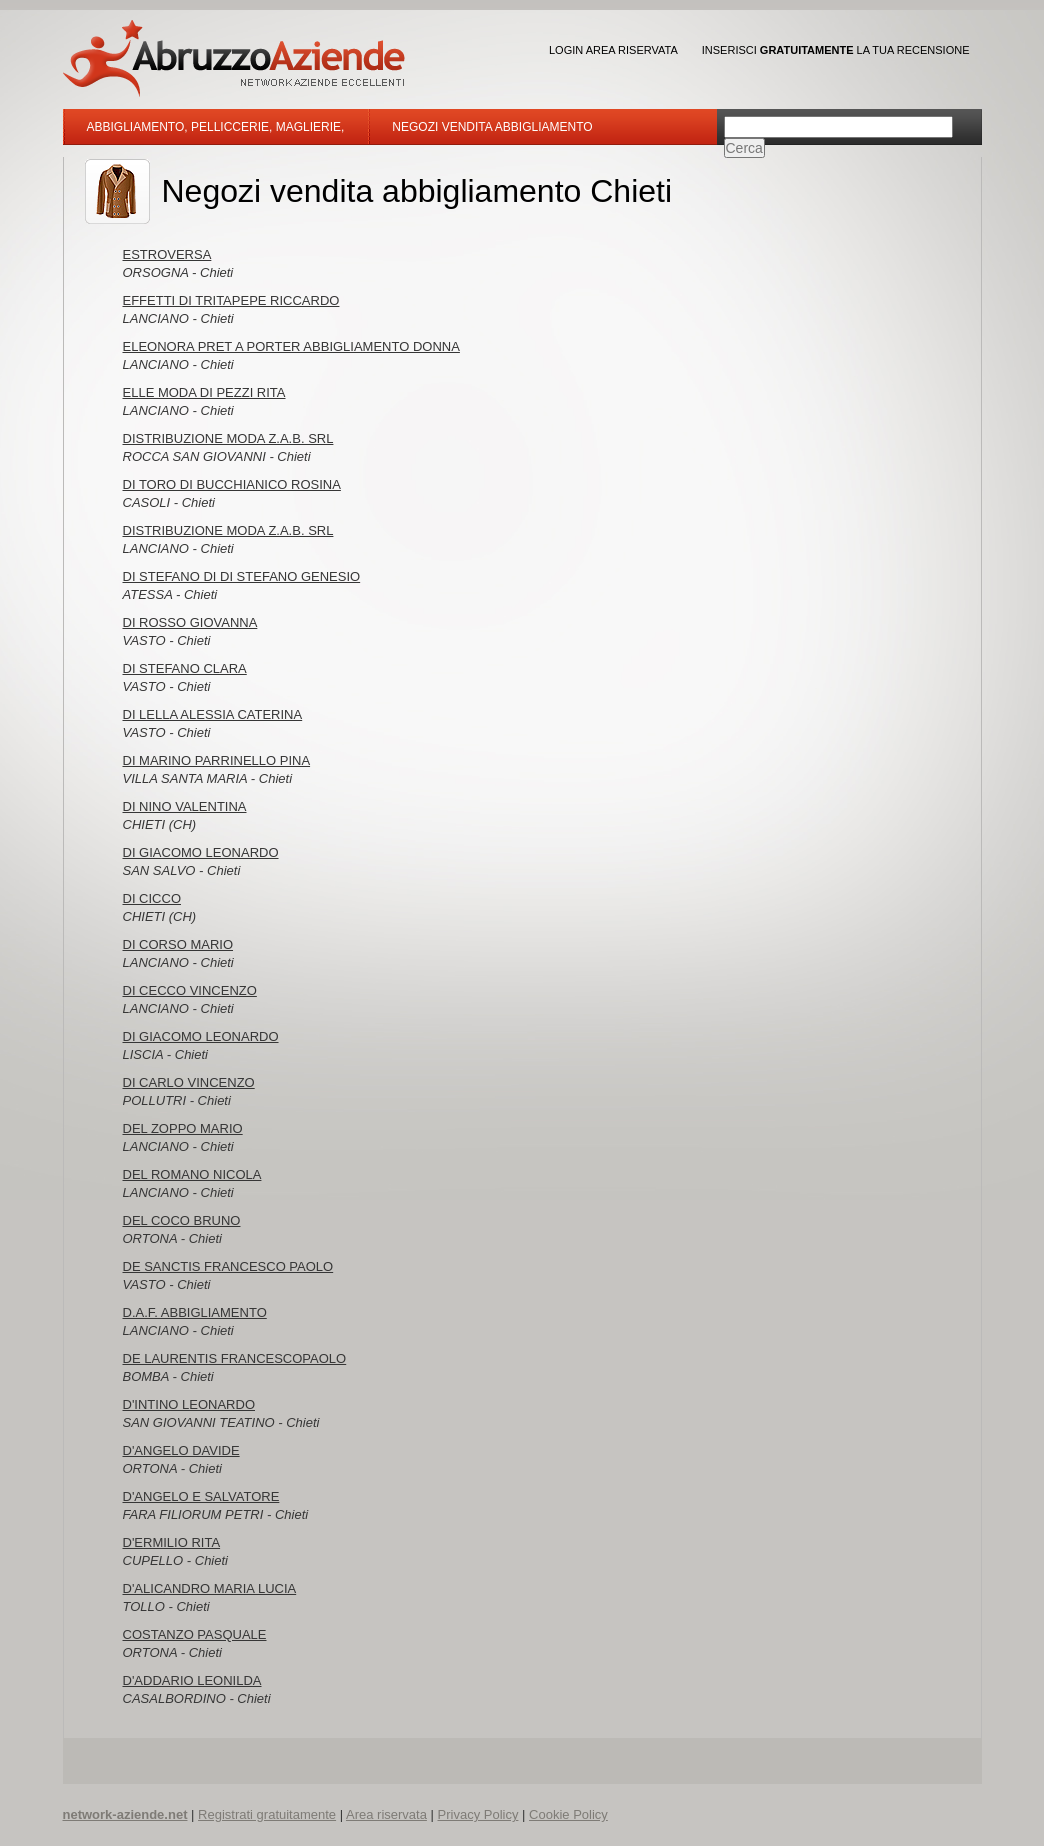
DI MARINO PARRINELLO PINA (217, 760)
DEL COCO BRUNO (182, 1220)
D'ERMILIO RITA (172, 1542)
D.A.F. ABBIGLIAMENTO (195, 1312)
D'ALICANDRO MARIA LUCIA (210, 1588)
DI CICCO (152, 898)
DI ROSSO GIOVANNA (190, 622)
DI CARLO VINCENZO (189, 1082)
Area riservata (386, 1814)
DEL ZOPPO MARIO (183, 1128)
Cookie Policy (568, 1814)
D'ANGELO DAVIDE (181, 1450)
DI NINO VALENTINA (185, 806)
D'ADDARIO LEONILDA (192, 1680)
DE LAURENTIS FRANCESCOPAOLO (235, 1358)
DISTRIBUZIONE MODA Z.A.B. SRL (228, 438)
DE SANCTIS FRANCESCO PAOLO (228, 1266)
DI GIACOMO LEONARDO (201, 852)
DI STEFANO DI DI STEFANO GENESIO (242, 576)
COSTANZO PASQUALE (195, 1634)
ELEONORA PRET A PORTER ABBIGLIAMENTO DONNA (291, 346)
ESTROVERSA (167, 254)
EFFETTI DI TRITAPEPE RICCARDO (231, 300)
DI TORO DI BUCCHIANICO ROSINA (232, 484)
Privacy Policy (478, 1814)
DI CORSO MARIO (178, 944)
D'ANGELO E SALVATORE (201, 1496)
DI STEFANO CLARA (185, 668)
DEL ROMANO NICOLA (192, 1174)
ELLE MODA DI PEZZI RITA (204, 392)
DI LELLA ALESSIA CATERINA (213, 714)
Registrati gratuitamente (267, 1814)
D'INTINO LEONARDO (189, 1404)
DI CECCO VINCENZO (190, 990)
